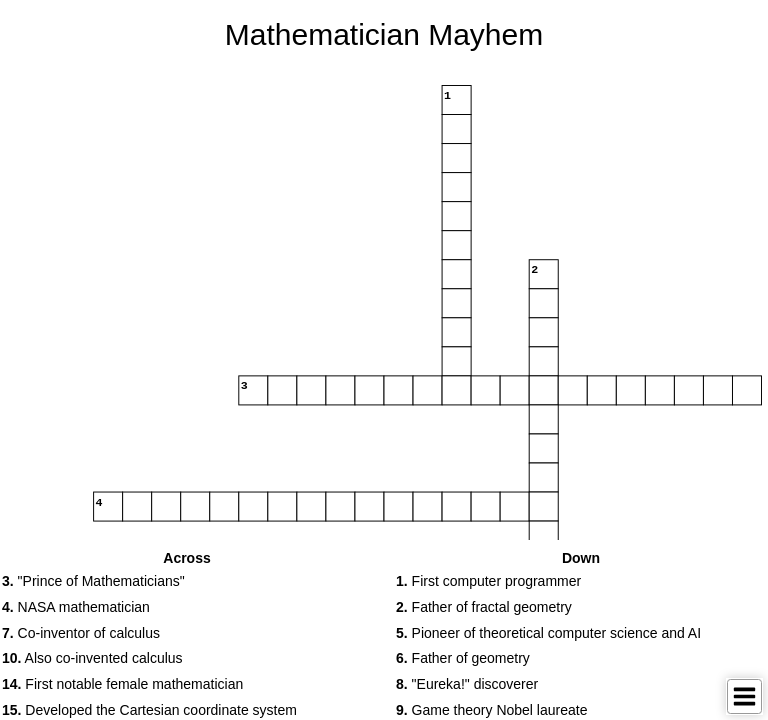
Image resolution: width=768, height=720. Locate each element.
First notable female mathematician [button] (122, 684)
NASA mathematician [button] (76, 607)
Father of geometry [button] (463, 658)
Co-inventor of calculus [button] (81, 633)
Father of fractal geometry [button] (484, 607)
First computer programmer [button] (488, 581)
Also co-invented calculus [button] (92, 658)
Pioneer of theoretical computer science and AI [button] (548, 633)
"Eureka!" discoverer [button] (467, 684)
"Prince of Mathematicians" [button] (93, 581)
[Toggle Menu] (744, 696)
